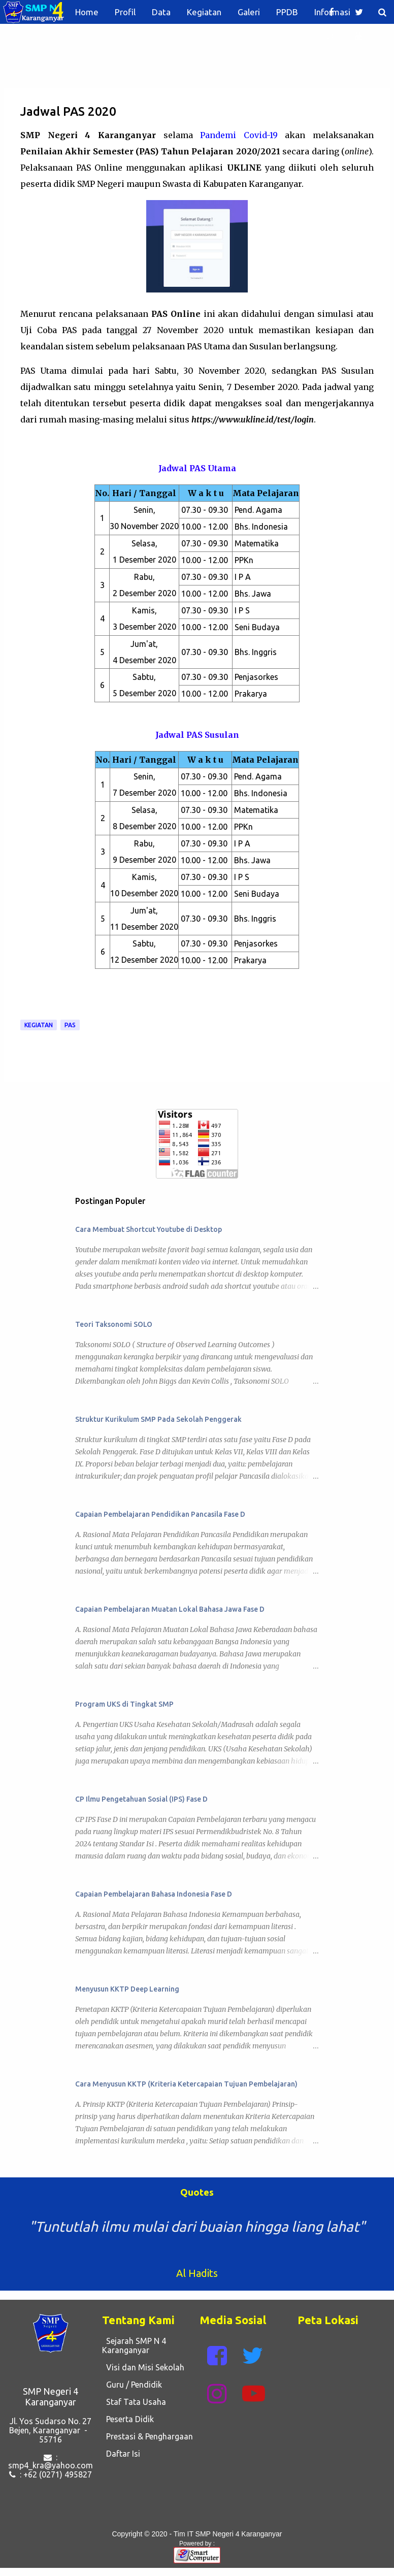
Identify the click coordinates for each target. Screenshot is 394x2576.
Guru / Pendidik (132, 2384)
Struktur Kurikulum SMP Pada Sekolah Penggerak (158, 1419)
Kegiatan (204, 12)
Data (161, 12)
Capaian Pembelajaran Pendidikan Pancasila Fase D (160, 1514)
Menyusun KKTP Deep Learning (127, 1989)
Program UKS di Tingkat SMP (124, 1704)
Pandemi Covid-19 (239, 135)
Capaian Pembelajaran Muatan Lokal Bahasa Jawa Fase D (170, 1609)
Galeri (249, 12)
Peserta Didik (128, 2419)
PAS (70, 1025)
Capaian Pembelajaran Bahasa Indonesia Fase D (153, 1894)
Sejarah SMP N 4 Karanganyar (134, 2345)
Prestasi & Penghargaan (147, 2436)
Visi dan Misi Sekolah (143, 2367)
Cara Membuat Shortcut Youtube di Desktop (148, 1229)
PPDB (287, 12)
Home (86, 12)
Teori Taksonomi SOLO (113, 1324)
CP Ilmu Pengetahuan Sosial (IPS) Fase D (141, 1799)
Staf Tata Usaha (134, 2401)
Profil (125, 12)
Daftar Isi (121, 2453)
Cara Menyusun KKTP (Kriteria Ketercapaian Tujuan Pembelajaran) (186, 2084)
